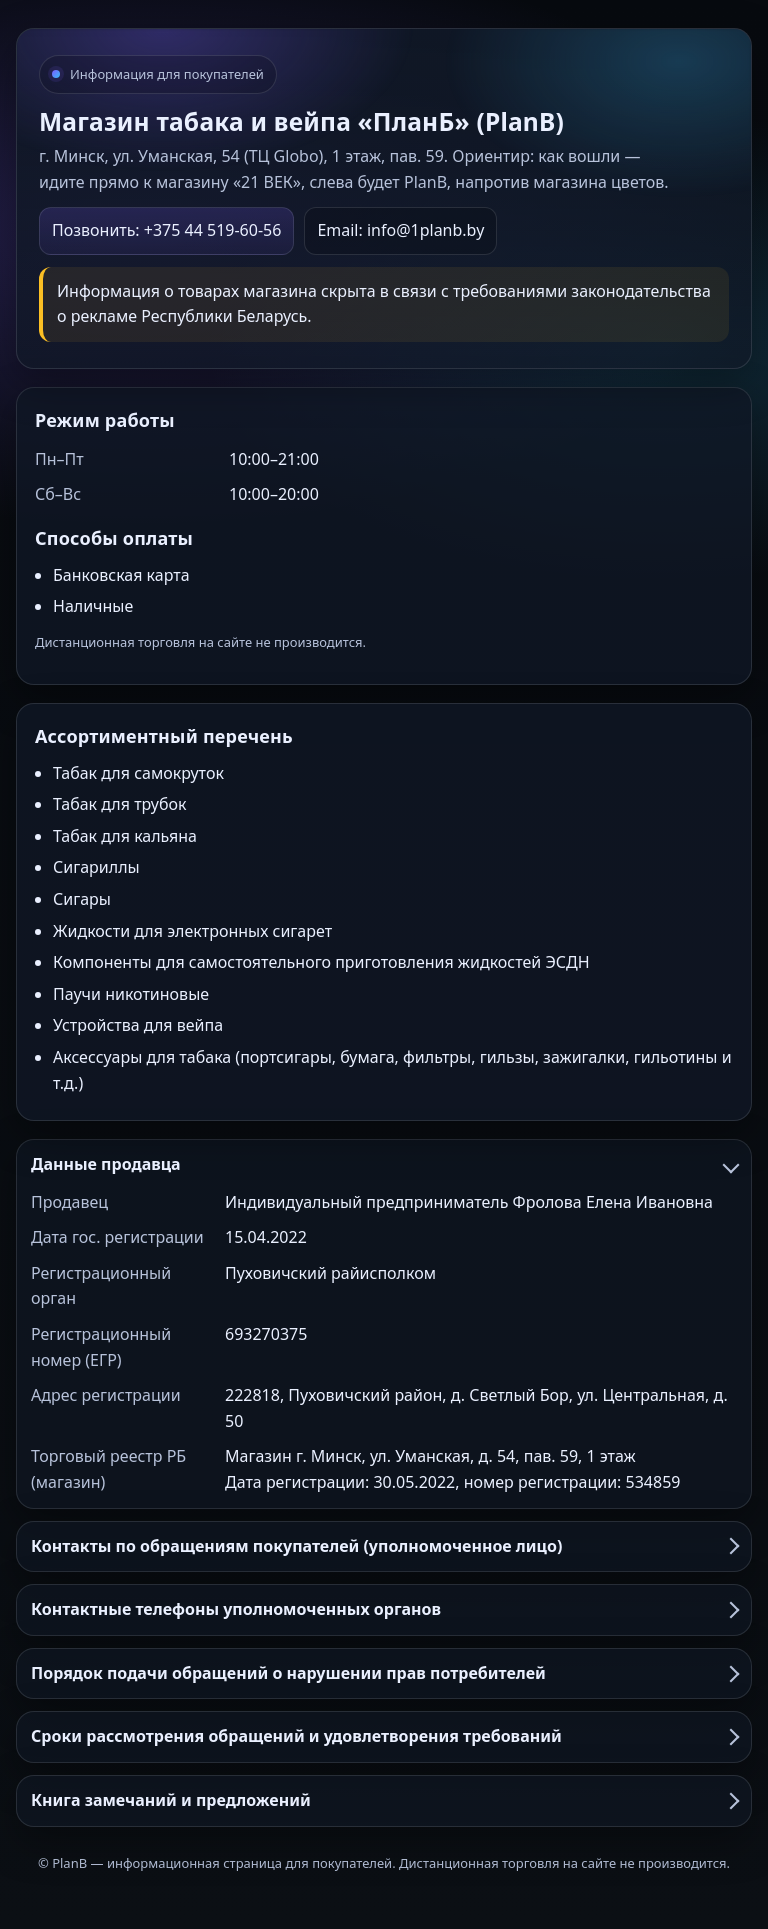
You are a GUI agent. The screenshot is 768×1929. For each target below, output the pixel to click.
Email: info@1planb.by (400, 230)
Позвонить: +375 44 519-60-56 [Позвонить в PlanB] (166, 230)
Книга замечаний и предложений (384, 1800)
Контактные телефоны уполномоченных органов (384, 1609)
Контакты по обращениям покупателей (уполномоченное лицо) (384, 1546)
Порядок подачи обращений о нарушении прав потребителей (384, 1673)
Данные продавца (384, 1164)
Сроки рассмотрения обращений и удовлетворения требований (384, 1736)
